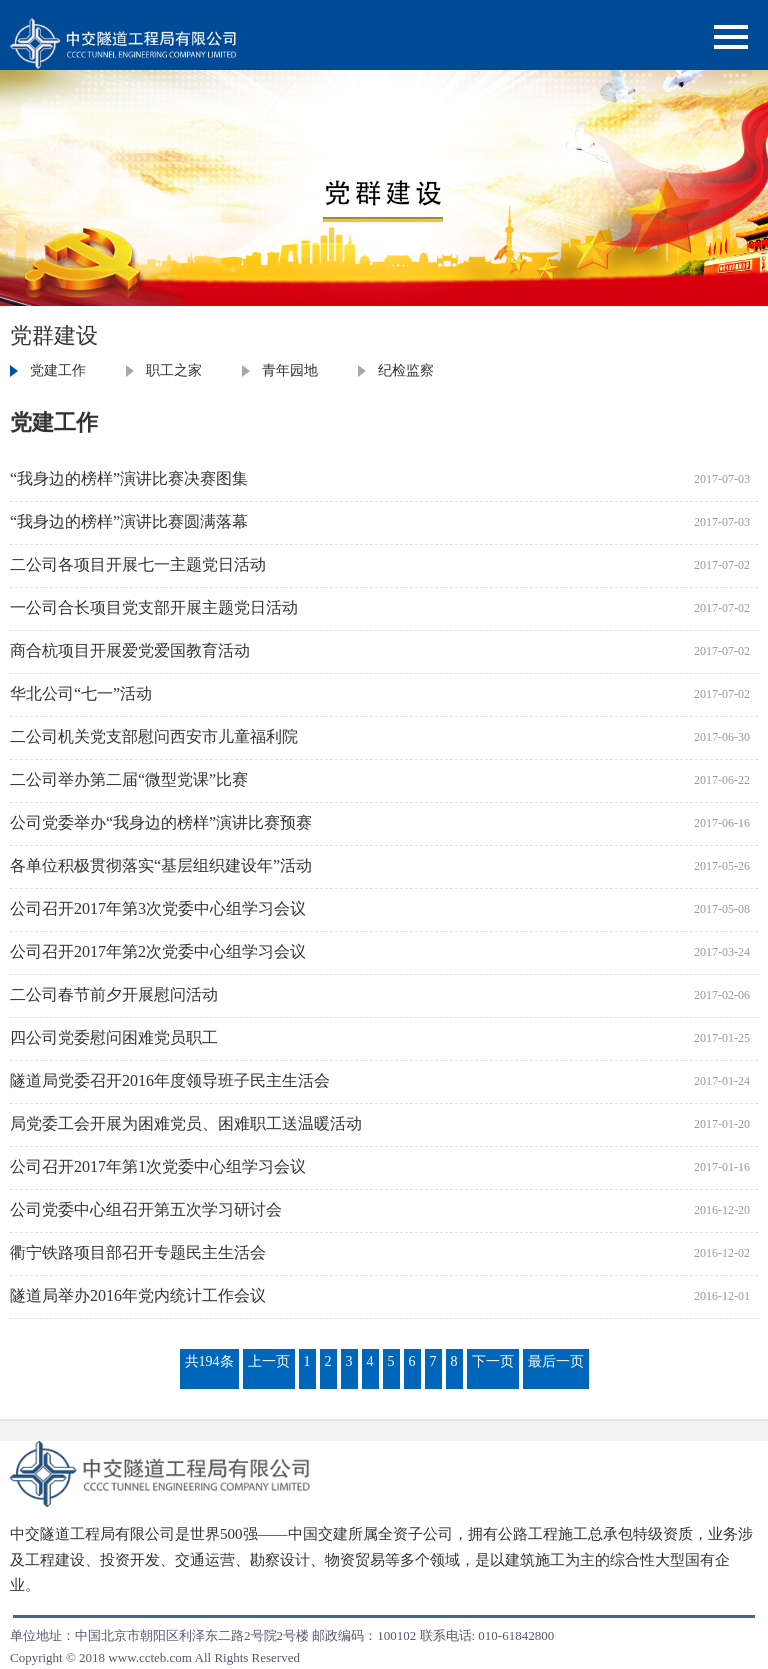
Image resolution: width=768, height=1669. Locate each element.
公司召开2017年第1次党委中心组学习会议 (158, 1166)
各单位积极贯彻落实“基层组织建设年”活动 (161, 865)
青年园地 (290, 370)
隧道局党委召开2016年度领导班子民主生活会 (170, 1080)
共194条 (209, 1361)
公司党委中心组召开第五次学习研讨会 (146, 1209)
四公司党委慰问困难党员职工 (114, 1037)
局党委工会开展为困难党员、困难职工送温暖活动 (186, 1123)
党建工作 (58, 370)
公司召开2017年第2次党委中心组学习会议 (158, 951)
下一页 (493, 1361)
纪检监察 (406, 370)
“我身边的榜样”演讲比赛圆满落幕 (129, 521)
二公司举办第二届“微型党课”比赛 (129, 779)
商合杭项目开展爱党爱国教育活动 (130, 650)
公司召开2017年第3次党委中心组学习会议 (158, 908)
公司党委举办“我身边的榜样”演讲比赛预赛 (161, 822)
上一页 (269, 1361)
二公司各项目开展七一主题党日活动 (138, 564)
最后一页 (556, 1361)
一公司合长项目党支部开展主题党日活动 (154, 607)
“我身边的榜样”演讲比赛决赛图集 (129, 478)
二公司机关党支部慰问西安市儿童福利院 (154, 736)
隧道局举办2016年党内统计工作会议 (138, 1295)
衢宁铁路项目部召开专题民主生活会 (138, 1252)
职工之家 (174, 370)
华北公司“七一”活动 (81, 693)
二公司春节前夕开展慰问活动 (114, 994)
